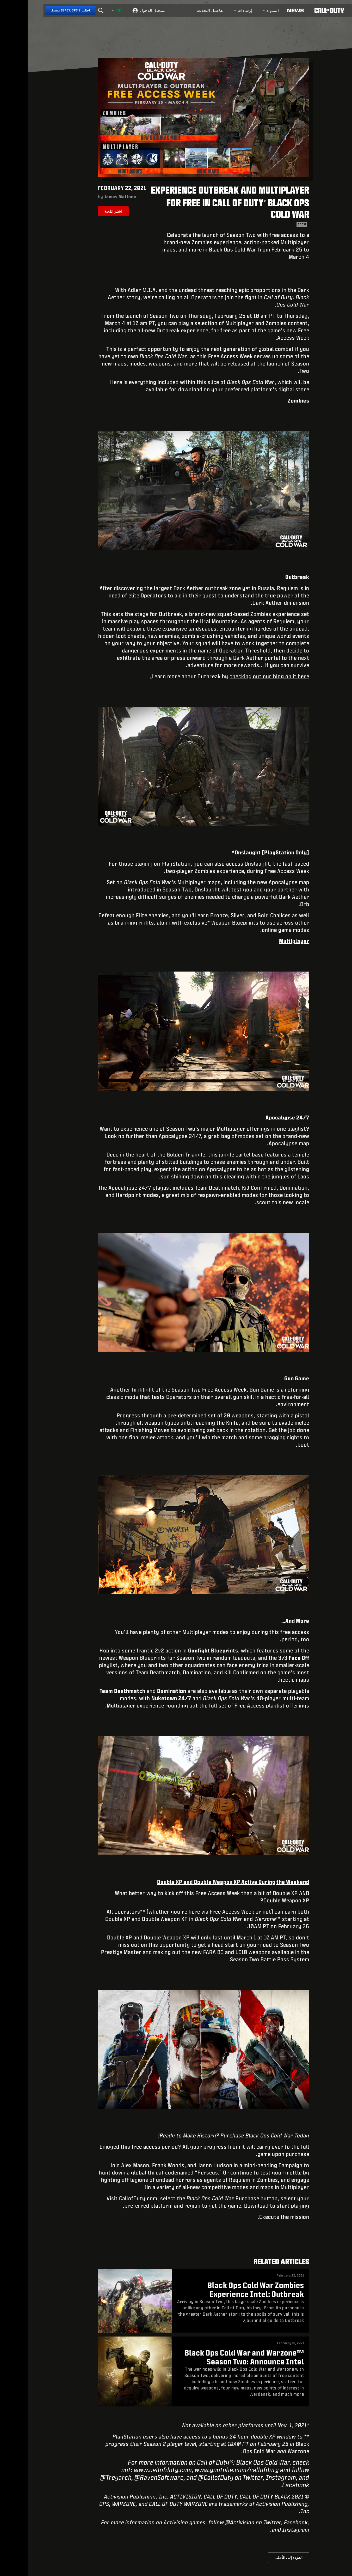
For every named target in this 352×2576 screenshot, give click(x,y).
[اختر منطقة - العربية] (88, 10)
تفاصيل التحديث (182, 10)
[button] (328, 10)
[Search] (73, 10)
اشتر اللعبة (86, 211)
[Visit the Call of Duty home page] (302, 10)
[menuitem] (243, 10)
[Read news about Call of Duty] (268, 10)
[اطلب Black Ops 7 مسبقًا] (43, 10)
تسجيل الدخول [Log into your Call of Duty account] (125, 10)
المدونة (243, 10)
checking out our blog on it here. (202, 676)
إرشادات (215, 10)
